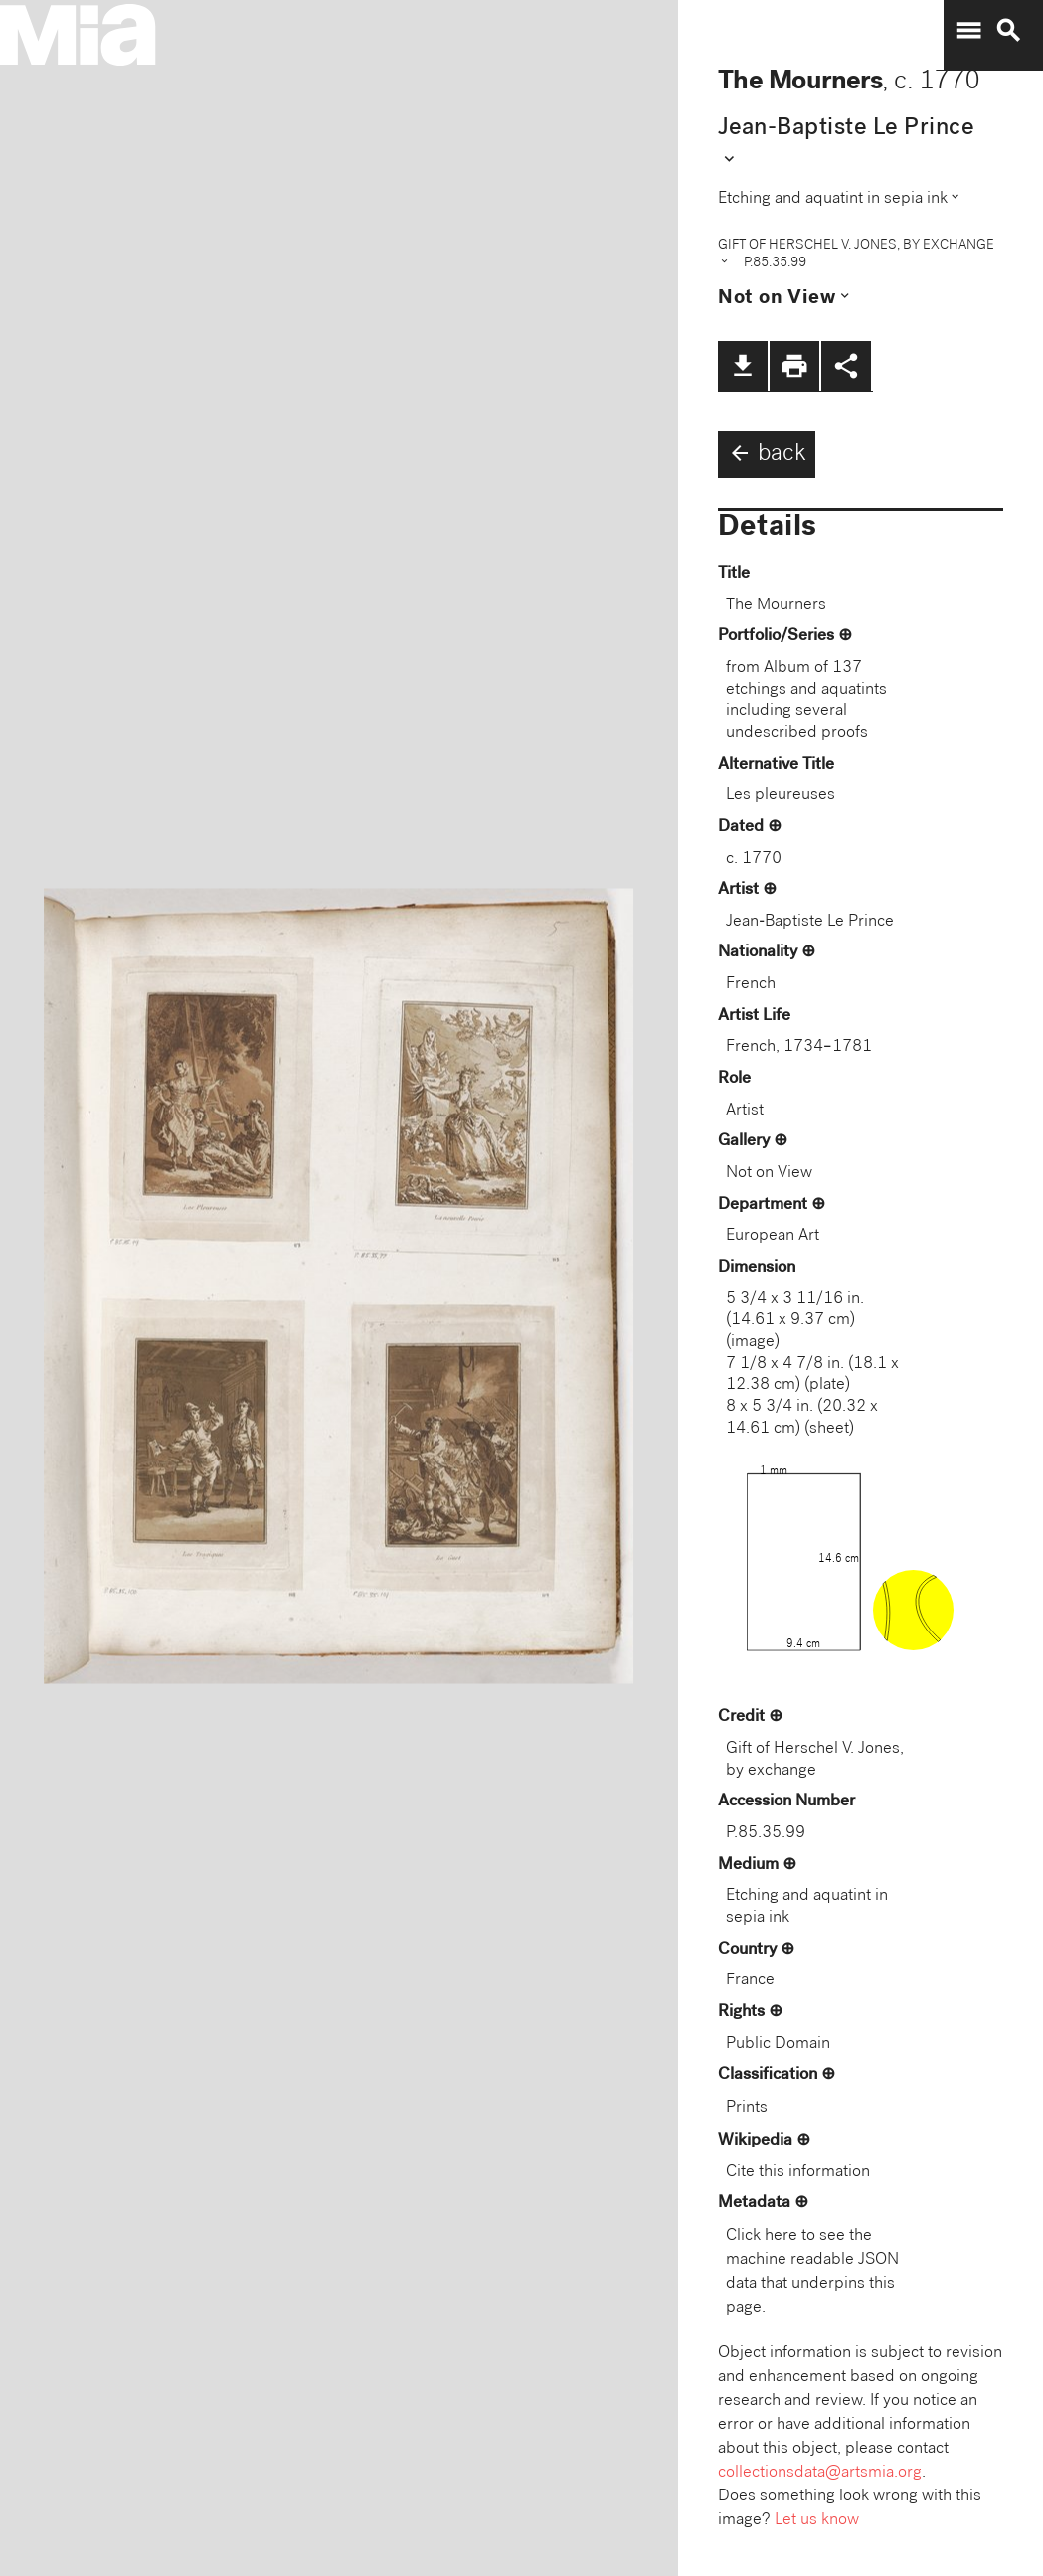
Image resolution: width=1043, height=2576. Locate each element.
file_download (743, 366)
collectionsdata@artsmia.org (820, 2473)
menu (968, 31)
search (1008, 31)
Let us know (817, 2520)
